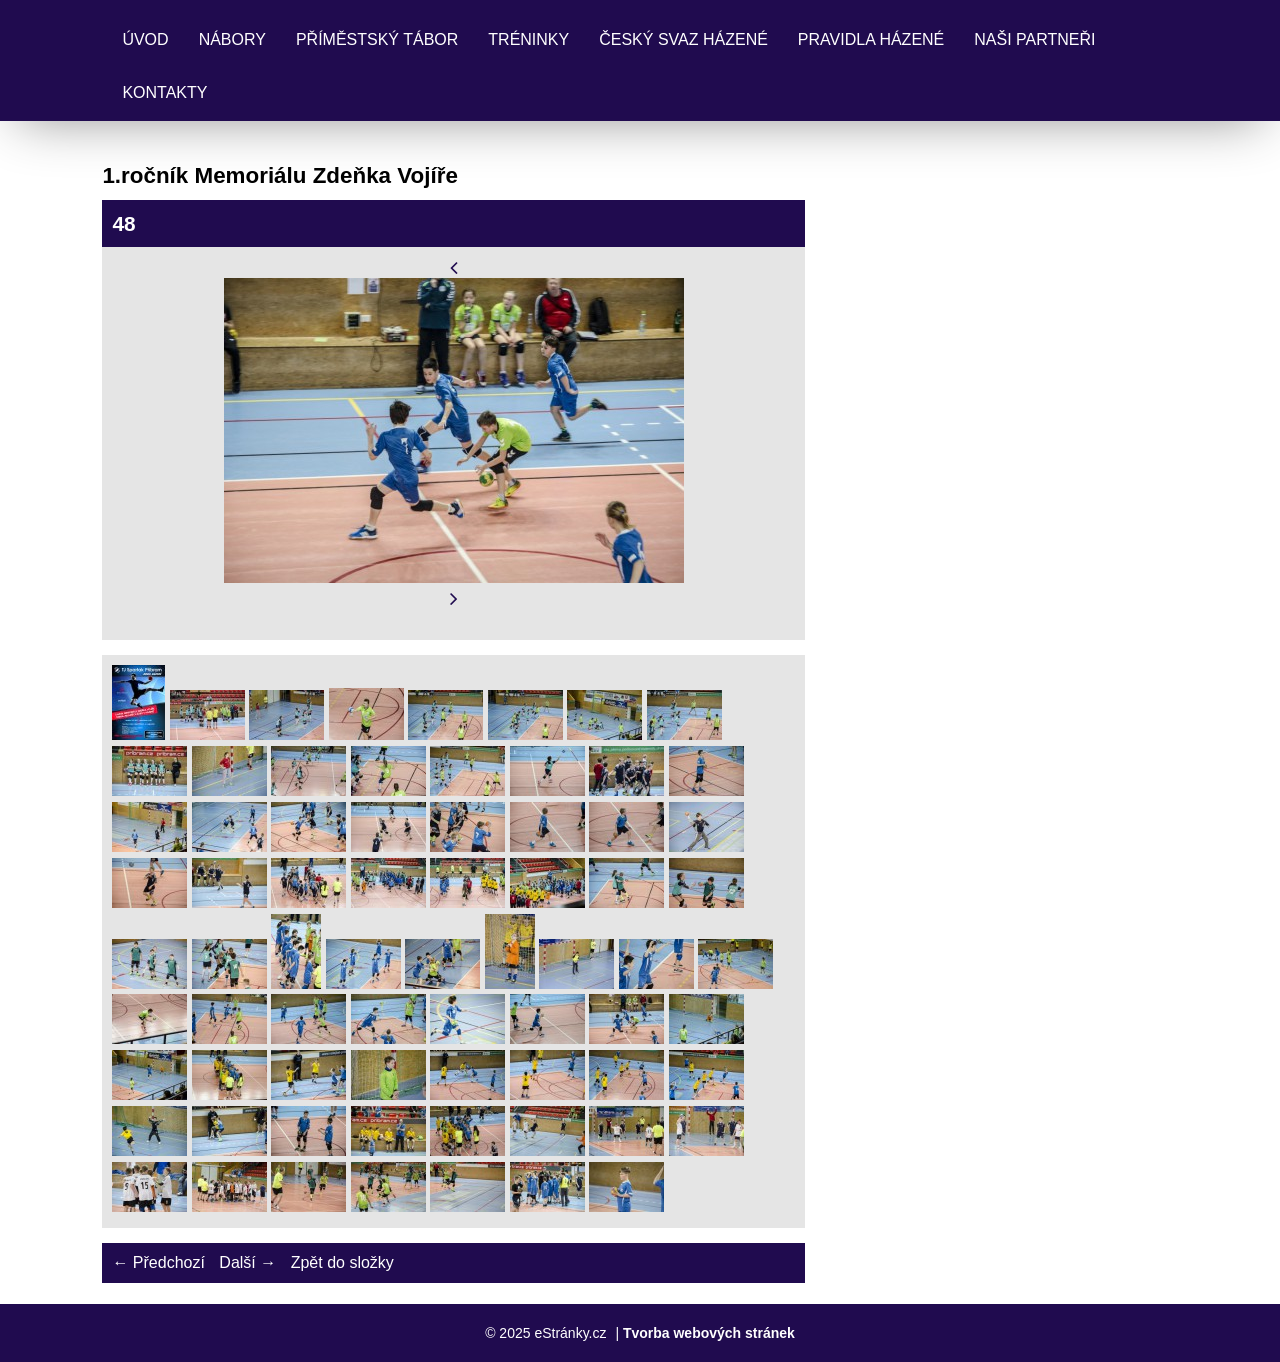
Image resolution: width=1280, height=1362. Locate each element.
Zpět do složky (342, 1262)
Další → (247, 1262)
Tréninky (528, 39)
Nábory (232, 39)
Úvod (145, 39)
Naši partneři (1034, 39)
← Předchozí (158, 1262)
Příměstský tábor (377, 39)
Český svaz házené (683, 39)
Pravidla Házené (871, 39)
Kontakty (164, 92)
